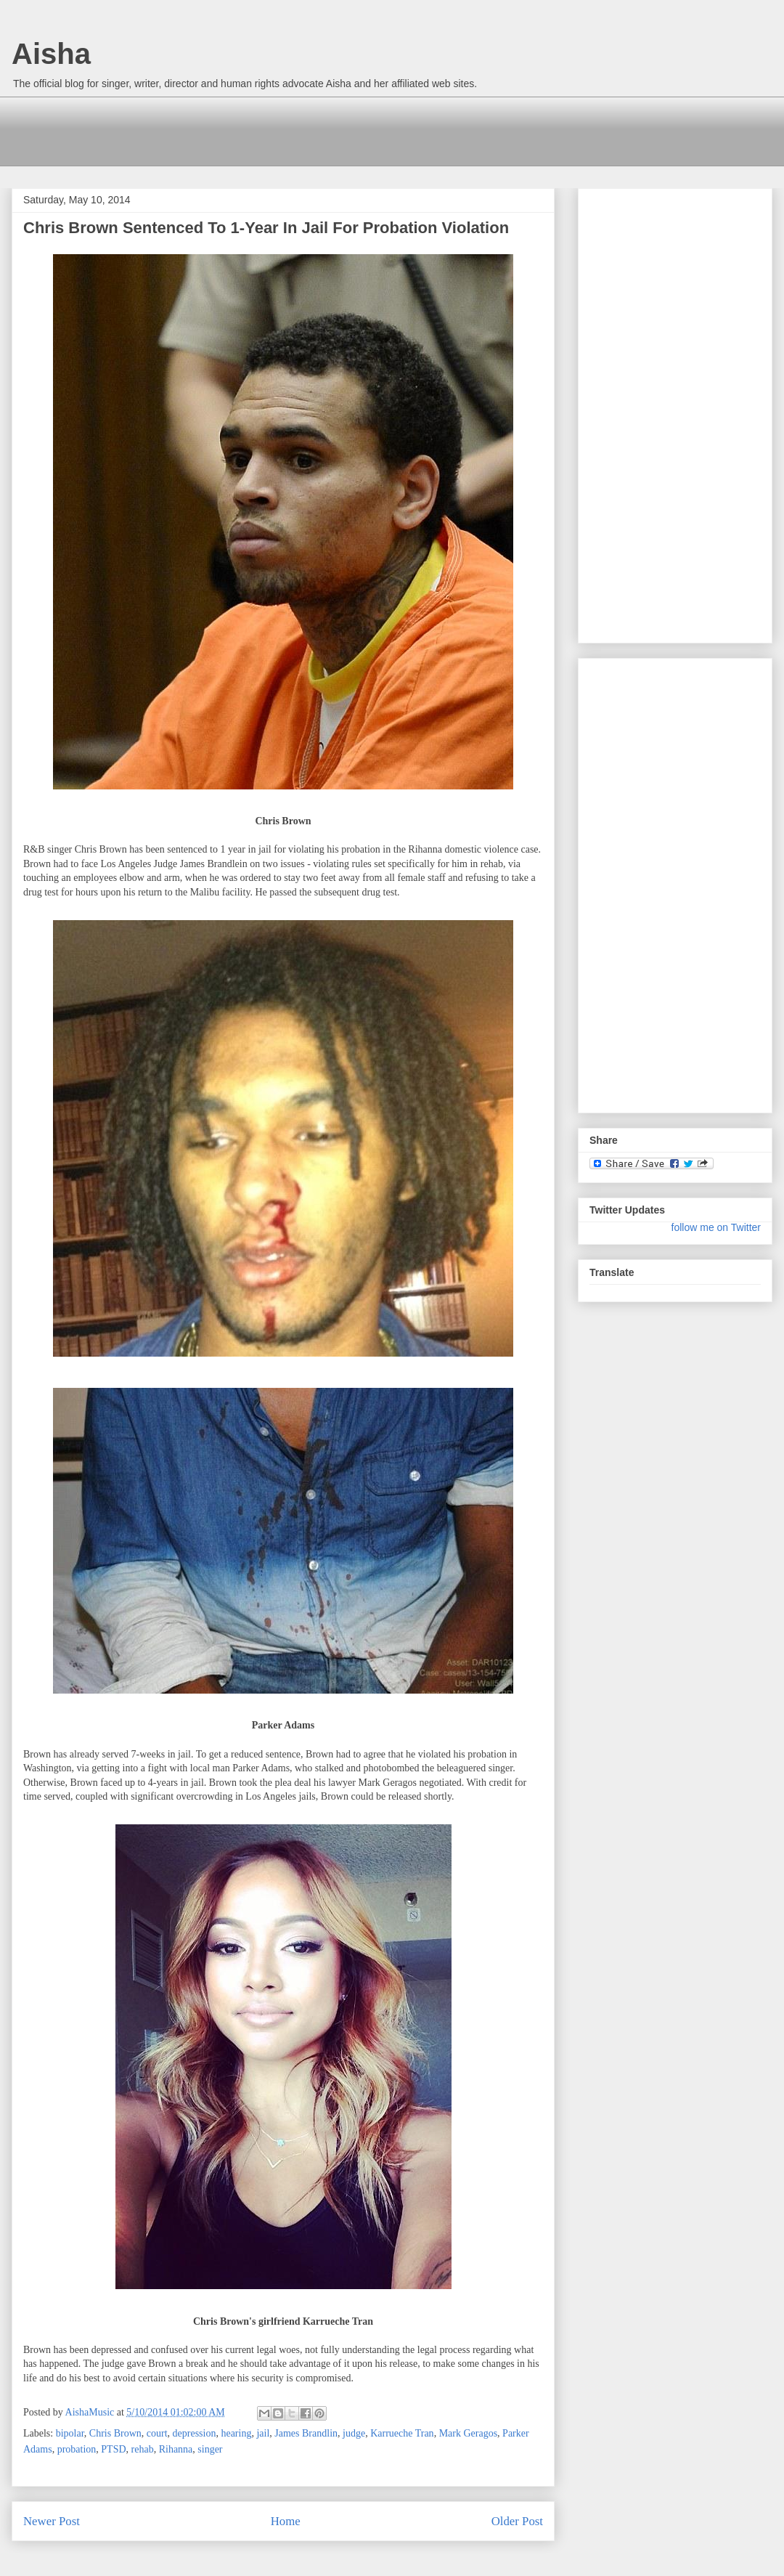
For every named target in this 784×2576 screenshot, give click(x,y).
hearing (236, 2433)
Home (286, 2521)
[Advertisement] (287, 129)
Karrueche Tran (401, 2433)
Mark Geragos (468, 2433)
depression (194, 2433)
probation (77, 2449)
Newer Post (51, 2521)
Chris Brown (115, 2433)
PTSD (113, 2449)
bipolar (70, 2433)
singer (209, 2449)
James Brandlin (306, 2433)
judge (354, 2433)
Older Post (517, 2521)
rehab (142, 2449)
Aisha (51, 54)
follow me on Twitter (716, 1227)
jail (262, 2433)
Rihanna (176, 2449)
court (157, 2433)
